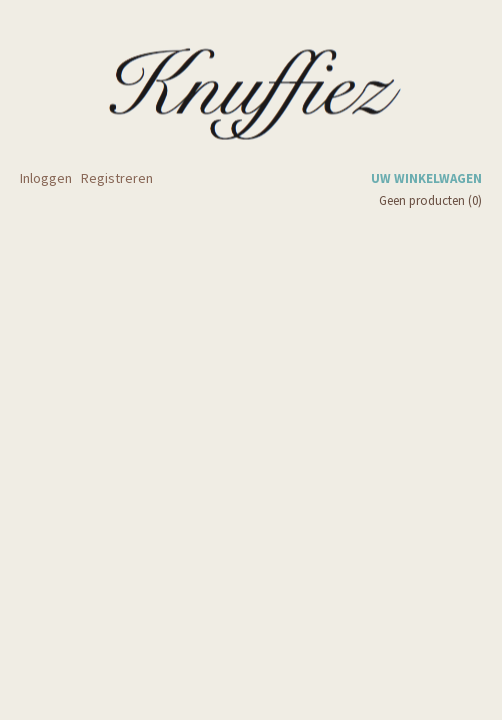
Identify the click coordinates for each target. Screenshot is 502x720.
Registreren (117, 178)
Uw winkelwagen (426, 178)
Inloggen (46, 178)
